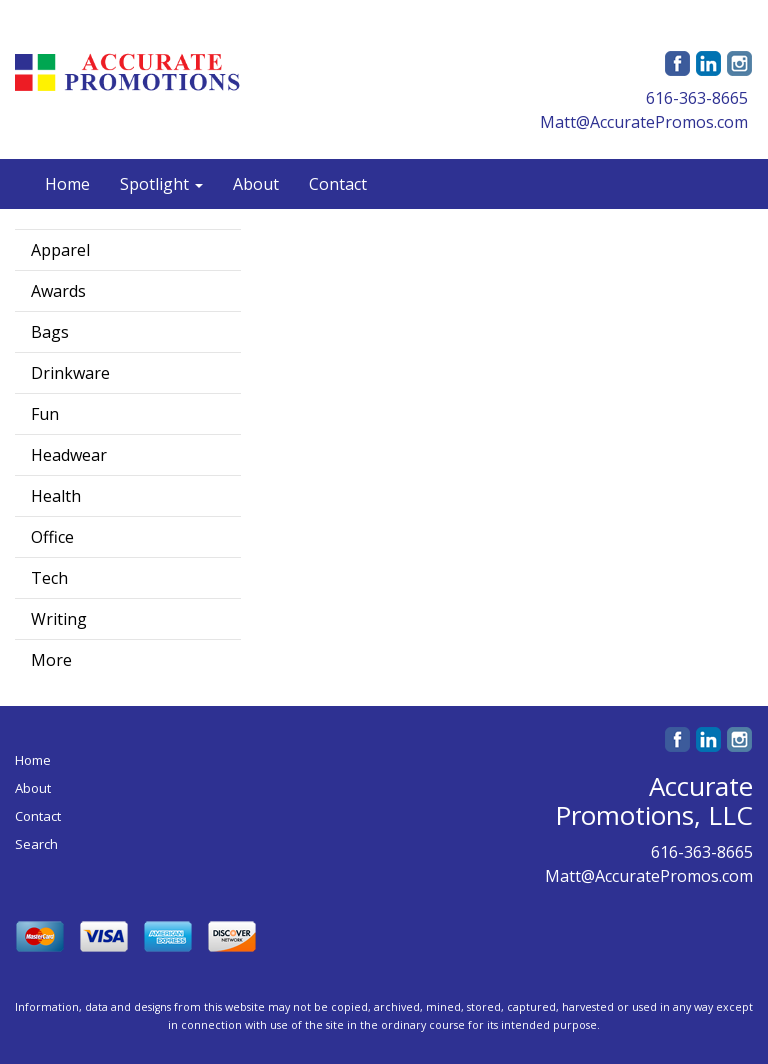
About (256, 184)
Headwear (69, 455)
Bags (50, 332)
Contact (338, 184)
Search (36, 844)
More (51, 660)
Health (56, 496)
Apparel (60, 250)
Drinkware (70, 373)
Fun (45, 414)
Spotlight (161, 184)
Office (52, 537)
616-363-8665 (697, 98)
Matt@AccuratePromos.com (644, 122)
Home (67, 184)
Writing (59, 619)
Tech (49, 578)
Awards (58, 291)
